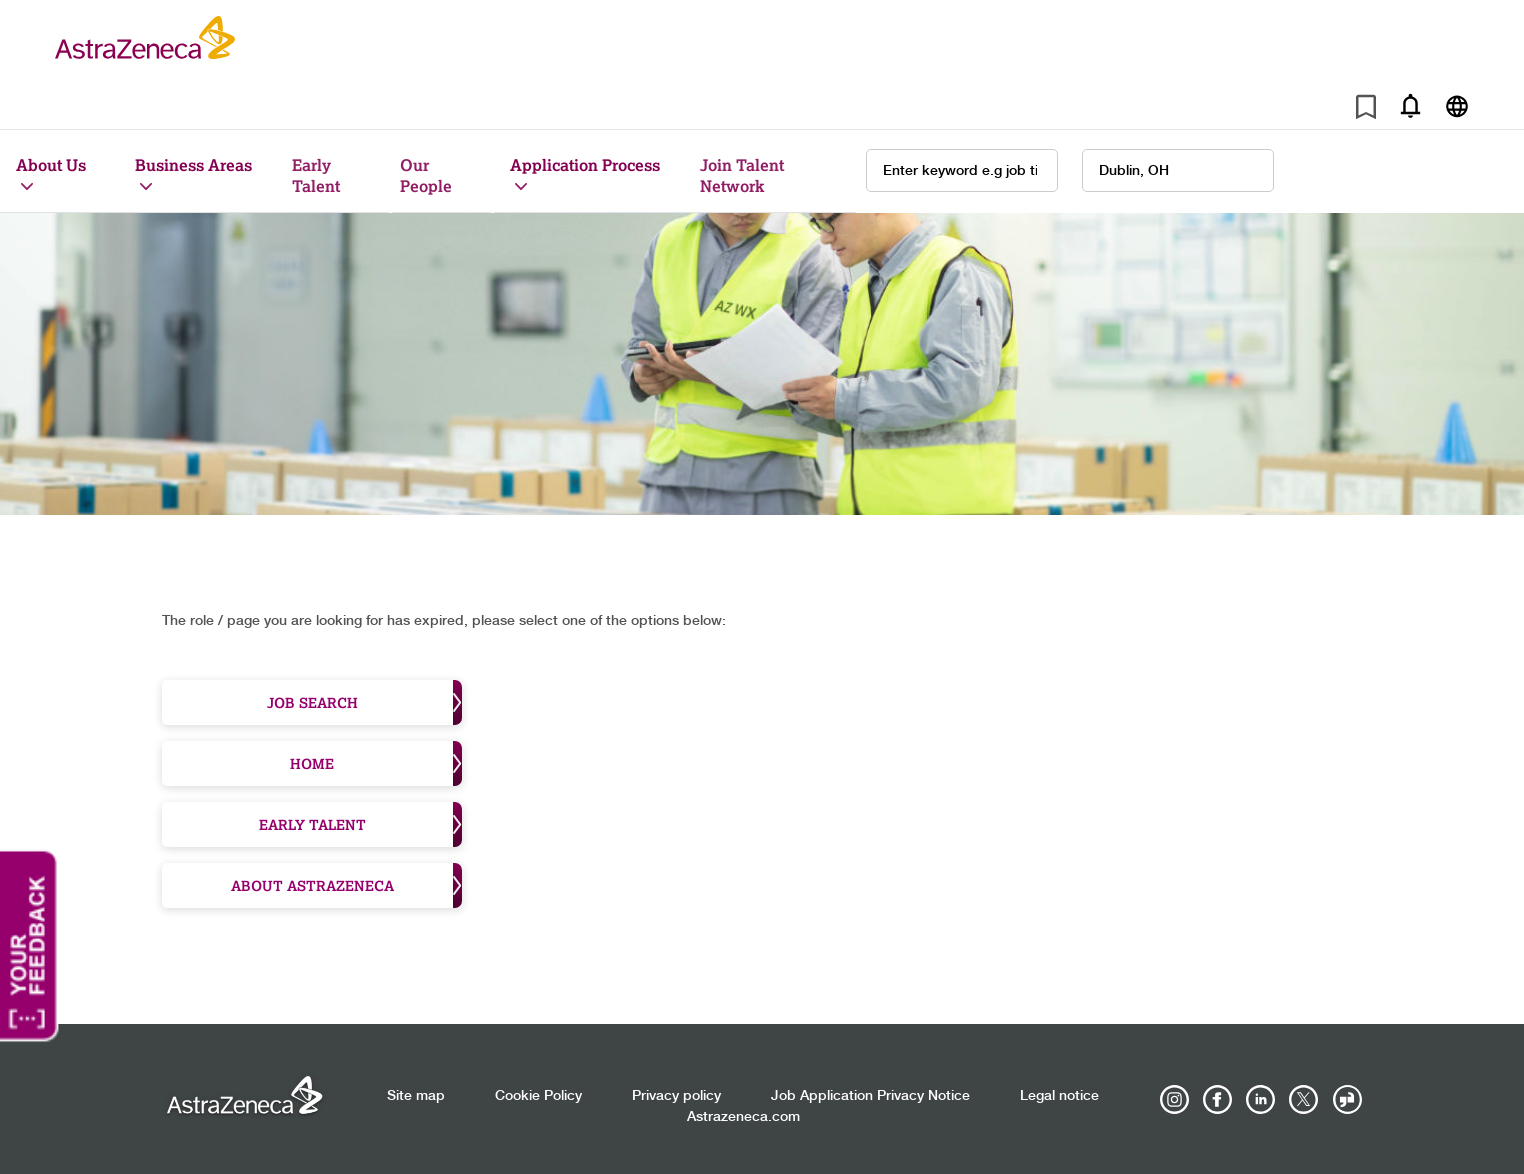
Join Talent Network (742, 175)
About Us (51, 164)
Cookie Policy (538, 1096)
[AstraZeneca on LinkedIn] (1261, 1100)
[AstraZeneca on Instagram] (1175, 1100)
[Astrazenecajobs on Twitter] (1304, 1100)
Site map (416, 1096)
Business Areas (193, 164)
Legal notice (1059, 1096)
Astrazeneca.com (743, 1117)
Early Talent (316, 175)
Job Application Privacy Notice (870, 1096)
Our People (426, 175)
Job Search (365, 702)
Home (376, 763)
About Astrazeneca (347, 885)
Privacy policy (676, 1096)
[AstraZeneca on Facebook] (1218, 1100)
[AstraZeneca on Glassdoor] (1347, 1100)
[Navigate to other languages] (1456, 105)
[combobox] (1178, 170)
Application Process (585, 164)
